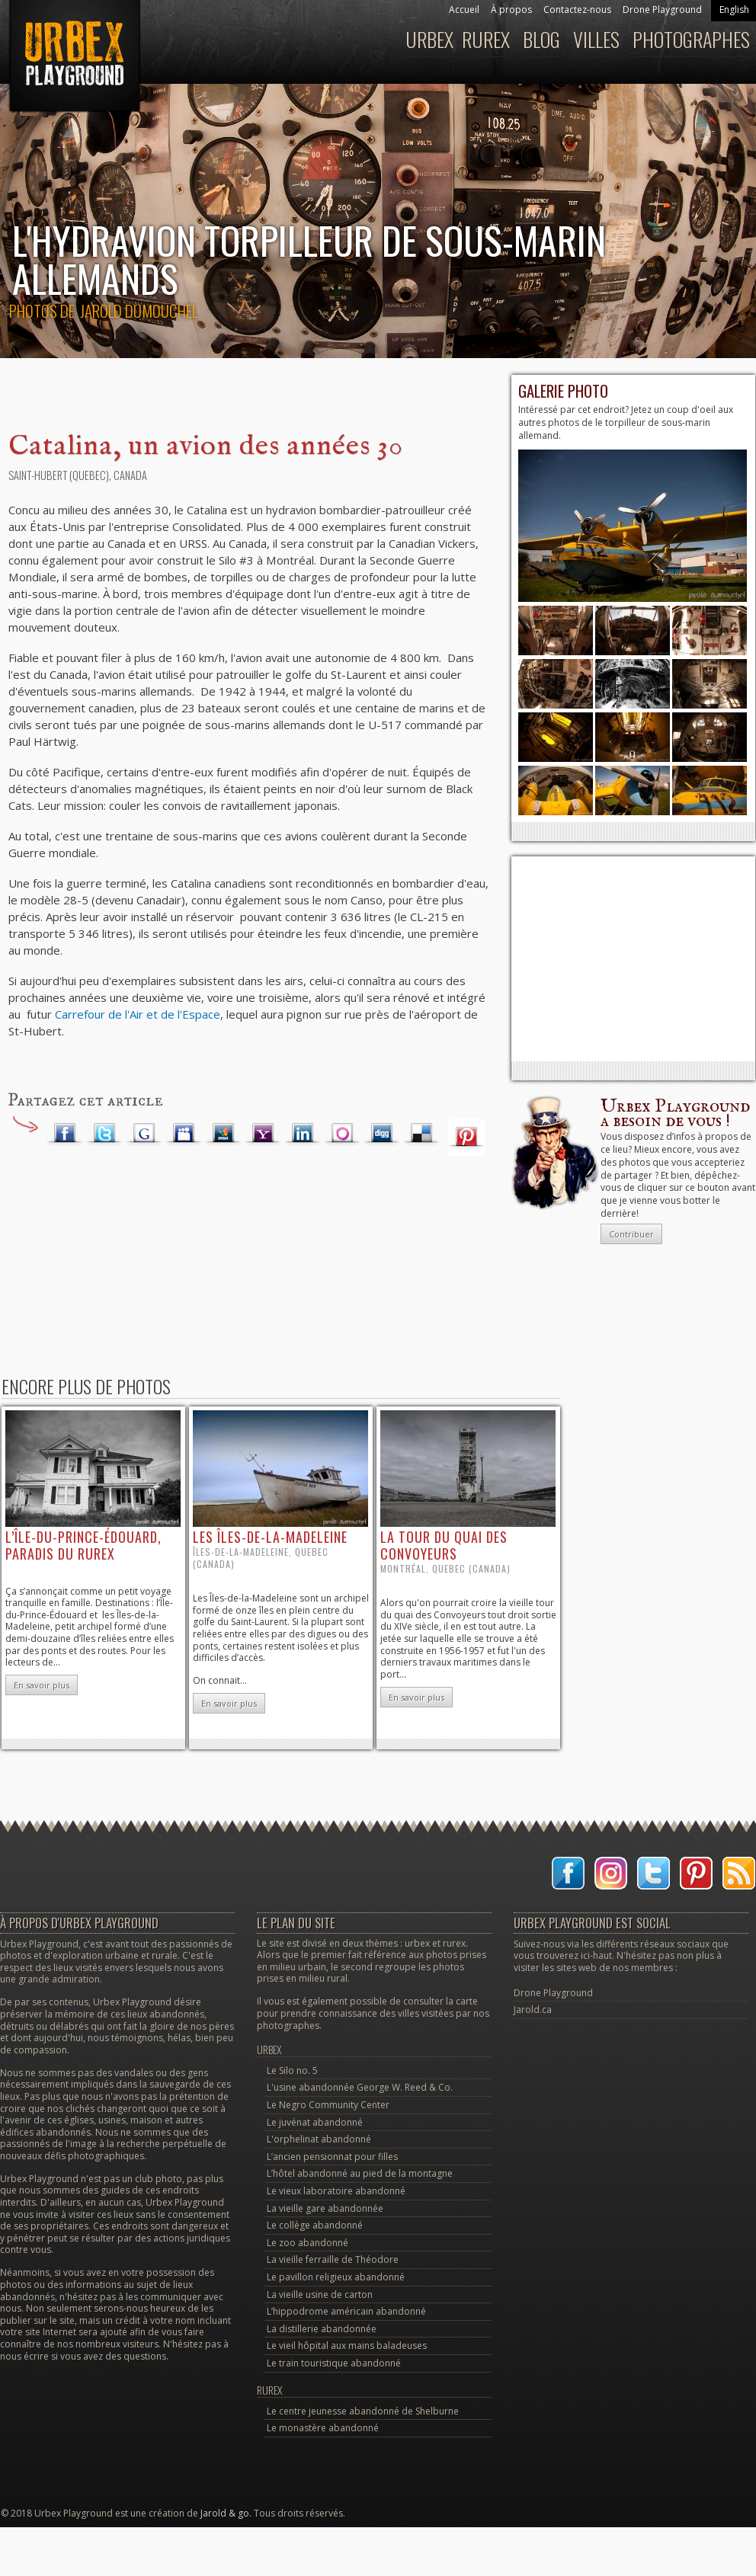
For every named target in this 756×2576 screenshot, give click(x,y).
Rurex (486, 39)
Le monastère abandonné (323, 2427)
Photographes (691, 39)
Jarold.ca (533, 2009)
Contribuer (631, 1234)
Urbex (429, 39)
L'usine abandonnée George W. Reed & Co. (360, 2087)
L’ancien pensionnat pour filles (332, 2156)
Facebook (64, 1133)
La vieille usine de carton (320, 2294)
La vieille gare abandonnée (325, 2208)
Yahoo (263, 1133)
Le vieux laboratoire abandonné (336, 2190)
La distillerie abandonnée (321, 2328)
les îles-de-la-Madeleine (270, 1537)
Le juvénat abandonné (315, 2122)
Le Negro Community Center (328, 2104)
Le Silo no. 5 (292, 2070)
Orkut (342, 1133)
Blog (541, 39)
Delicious (421, 1133)
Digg (382, 1133)
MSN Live (223, 1133)
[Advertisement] (633, 958)
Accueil (464, 9)
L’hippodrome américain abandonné (346, 2311)
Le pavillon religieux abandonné (336, 2276)
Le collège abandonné (315, 2225)
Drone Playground (662, 9)
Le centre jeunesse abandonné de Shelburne (363, 2411)
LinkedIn (302, 1133)
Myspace (183, 1133)
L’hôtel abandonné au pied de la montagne (360, 2173)
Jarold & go (224, 2513)
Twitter (104, 1133)
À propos (511, 9)
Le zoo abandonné (307, 2242)
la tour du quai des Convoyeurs (444, 1545)
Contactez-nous (577, 9)
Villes (596, 39)
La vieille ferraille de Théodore (333, 2259)
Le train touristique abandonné (334, 2363)
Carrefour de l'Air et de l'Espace (137, 1014)
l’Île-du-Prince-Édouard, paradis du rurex (83, 1545)
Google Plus (144, 1133)
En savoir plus (41, 1685)
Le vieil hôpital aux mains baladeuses (347, 2345)
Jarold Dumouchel (138, 310)
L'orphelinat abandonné (319, 2139)
